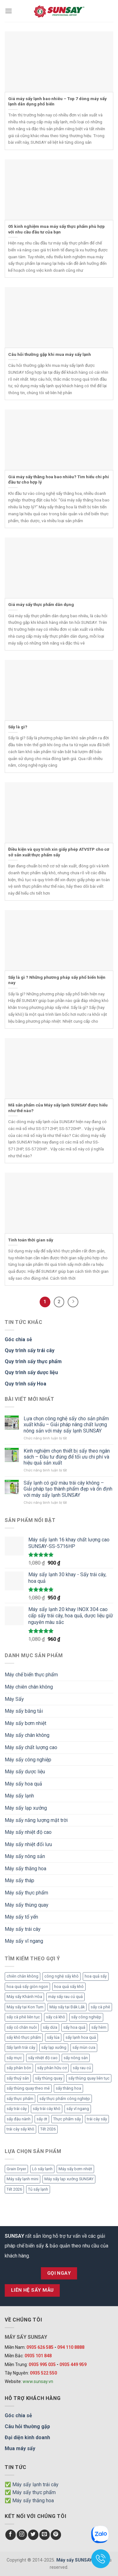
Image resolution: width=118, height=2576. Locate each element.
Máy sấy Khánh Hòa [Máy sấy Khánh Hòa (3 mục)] (24, 1996)
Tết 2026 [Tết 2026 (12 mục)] (14, 2189)
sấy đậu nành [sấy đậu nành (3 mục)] (19, 2119)
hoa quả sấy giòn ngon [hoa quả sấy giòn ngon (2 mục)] (27, 1986)
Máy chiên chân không (29, 1687)
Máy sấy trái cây (23, 1929)
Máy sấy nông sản (25, 1856)
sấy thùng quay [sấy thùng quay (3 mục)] (48, 2078)
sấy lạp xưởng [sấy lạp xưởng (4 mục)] (53, 2047)
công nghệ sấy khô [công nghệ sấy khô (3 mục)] (61, 1976)
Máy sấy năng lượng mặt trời (36, 1820)
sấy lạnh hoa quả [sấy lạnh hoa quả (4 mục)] (80, 2037)
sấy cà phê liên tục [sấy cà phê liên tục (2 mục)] (23, 2017)
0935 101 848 (38, 2355)
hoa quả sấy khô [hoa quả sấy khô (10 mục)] (69, 1986)
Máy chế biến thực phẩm (31, 1675)
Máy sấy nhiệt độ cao (28, 1832)
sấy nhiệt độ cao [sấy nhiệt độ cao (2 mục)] (43, 2057)
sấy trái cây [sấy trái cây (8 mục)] (17, 2108)
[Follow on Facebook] (10, 2535)
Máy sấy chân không (27, 1735)
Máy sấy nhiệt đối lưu (28, 1844)
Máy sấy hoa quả (23, 1784)
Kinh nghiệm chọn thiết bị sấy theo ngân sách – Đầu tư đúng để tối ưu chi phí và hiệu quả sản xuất (67, 1457)
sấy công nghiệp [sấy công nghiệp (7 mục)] (86, 2017)
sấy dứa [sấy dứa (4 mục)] (50, 2027)
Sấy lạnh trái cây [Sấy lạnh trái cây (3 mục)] (21, 2047)
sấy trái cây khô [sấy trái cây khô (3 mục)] (46, 2108)
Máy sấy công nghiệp (28, 1760)
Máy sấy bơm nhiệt (25, 1723)
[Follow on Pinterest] (56, 2535)
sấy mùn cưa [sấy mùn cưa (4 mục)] (83, 2047)
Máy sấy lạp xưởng (26, 1808)
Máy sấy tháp (19, 1880)
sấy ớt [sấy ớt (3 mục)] (42, 2119)
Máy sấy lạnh (19, 1796)
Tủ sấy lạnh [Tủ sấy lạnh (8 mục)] (38, 2189)
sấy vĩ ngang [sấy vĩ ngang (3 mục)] (77, 2108)
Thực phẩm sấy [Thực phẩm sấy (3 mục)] (67, 2119)
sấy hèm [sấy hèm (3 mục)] (98, 2027)
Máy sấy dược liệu (25, 1772)
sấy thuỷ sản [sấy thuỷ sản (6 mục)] (18, 2078)
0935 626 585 (39, 2347)
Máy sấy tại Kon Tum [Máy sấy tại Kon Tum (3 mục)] (25, 2007)
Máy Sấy (14, 1699)
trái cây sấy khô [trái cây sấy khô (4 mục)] (20, 2129)
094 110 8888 (70, 2347)
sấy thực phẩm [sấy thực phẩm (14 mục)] (20, 2098)
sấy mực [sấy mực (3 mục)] (14, 2057)
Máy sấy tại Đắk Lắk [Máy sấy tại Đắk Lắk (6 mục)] (67, 2007)
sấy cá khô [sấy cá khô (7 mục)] (55, 2017)
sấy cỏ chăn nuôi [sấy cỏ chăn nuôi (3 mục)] (22, 2027)
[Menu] (8, 11)
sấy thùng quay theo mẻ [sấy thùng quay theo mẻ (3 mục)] (28, 2088)
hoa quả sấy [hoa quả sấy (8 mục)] (96, 1976)
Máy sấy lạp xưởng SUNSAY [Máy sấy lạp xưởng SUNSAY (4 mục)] (68, 2179)
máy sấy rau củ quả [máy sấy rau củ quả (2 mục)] (65, 1996)
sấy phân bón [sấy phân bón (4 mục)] (19, 2067)
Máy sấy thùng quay (26, 1905)
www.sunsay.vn (38, 2381)
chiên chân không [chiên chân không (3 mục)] (22, 1976)
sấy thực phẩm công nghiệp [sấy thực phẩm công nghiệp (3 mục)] (64, 2098)
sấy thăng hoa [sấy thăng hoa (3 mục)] (68, 2088)
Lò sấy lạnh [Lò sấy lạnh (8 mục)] (42, 2168)
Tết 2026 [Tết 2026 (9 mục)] (48, 2129)
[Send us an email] (44, 2535)
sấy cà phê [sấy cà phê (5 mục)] (100, 2007)
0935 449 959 (73, 2364)
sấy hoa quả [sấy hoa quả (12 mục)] (74, 2027)
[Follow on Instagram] (22, 2535)
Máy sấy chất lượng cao (31, 1747)
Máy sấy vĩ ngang (24, 1941)
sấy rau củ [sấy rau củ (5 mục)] (82, 2067)
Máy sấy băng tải (24, 1711)
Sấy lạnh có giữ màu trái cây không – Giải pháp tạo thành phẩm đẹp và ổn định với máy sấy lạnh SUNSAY (68, 1489)
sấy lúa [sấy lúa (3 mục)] (53, 2037)
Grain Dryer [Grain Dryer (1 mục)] (16, 2168)
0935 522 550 (43, 2372)
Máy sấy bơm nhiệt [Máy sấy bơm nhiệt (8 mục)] (75, 2168)
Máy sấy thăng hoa (25, 1869)
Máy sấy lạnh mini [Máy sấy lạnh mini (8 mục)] (22, 2179)
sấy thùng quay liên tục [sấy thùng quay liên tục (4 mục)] (89, 2078)
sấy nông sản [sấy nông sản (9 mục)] (76, 2057)
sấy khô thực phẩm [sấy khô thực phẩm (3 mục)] (24, 2037)
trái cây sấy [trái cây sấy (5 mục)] (97, 2119)
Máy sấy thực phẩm (26, 1893)
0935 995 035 (42, 2364)
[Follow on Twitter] (33, 2535)
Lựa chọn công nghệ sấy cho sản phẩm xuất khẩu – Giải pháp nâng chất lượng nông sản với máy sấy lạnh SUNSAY (66, 1424)
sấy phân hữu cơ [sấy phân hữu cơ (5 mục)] (52, 2067)
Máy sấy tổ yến (21, 1917)
